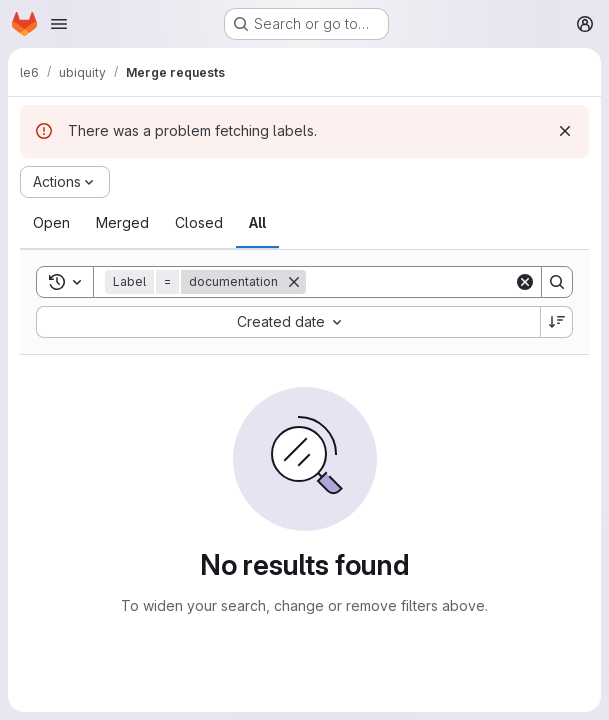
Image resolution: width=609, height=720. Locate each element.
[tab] (51, 223)
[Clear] (525, 282)
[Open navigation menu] (59, 24)
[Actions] (65, 182)
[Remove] (294, 282)
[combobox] (288, 322)
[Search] (430, 282)
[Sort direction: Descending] (557, 322)
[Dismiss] (565, 131)
